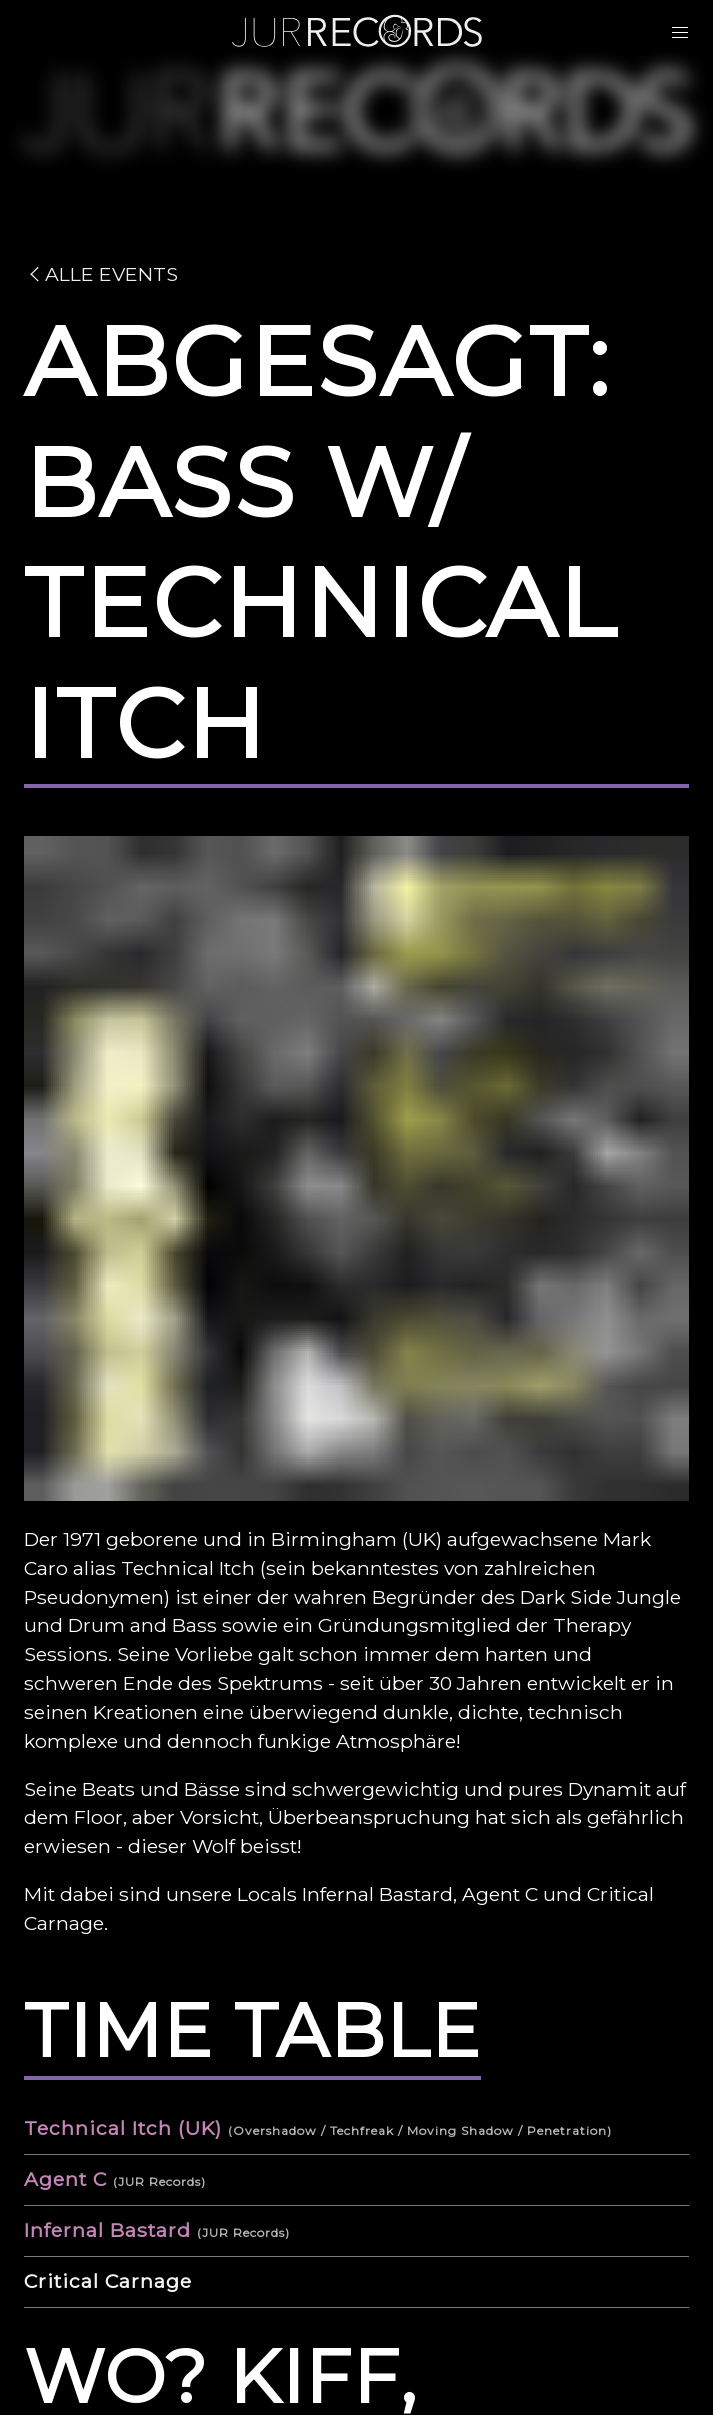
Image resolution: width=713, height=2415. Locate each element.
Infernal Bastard (107, 2230)
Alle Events (101, 274)
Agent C (65, 2179)
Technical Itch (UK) (123, 2128)
